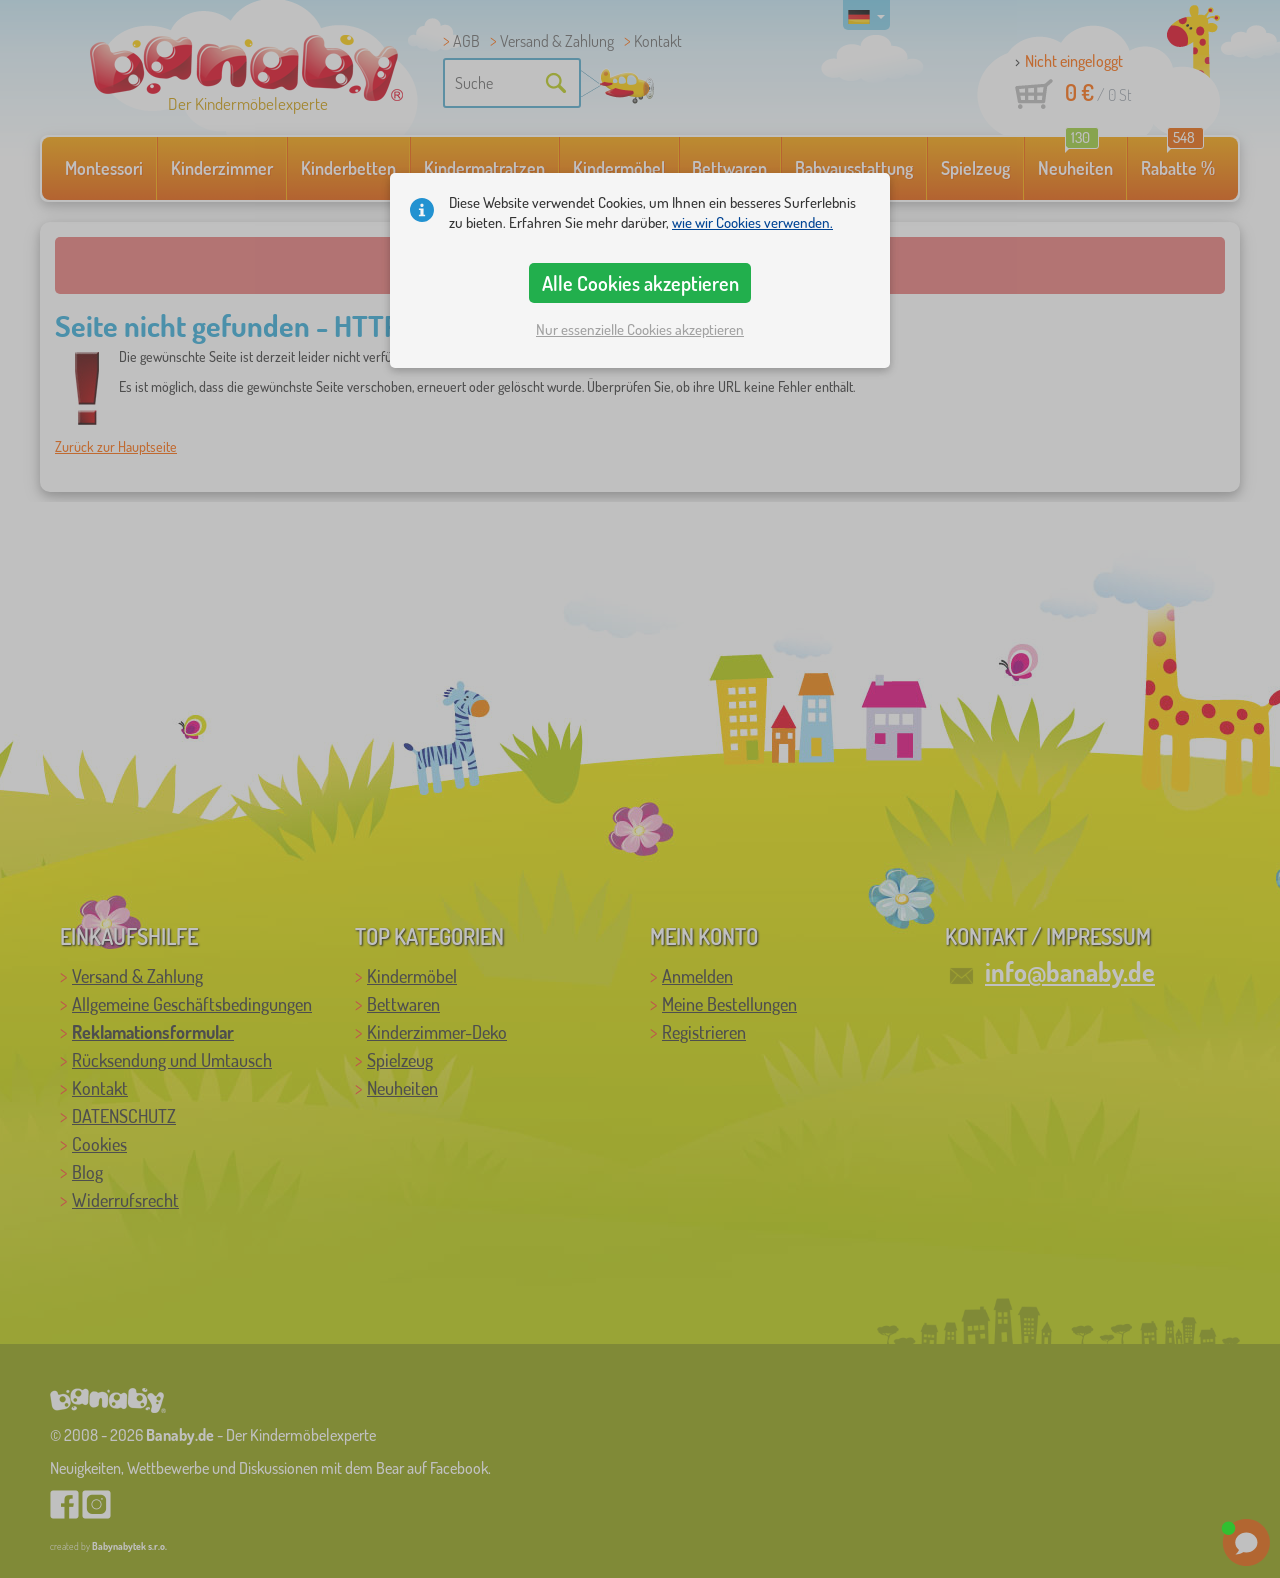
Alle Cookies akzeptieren (640, 283)
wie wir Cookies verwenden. (752, 222)
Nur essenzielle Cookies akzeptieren (640, 329)
